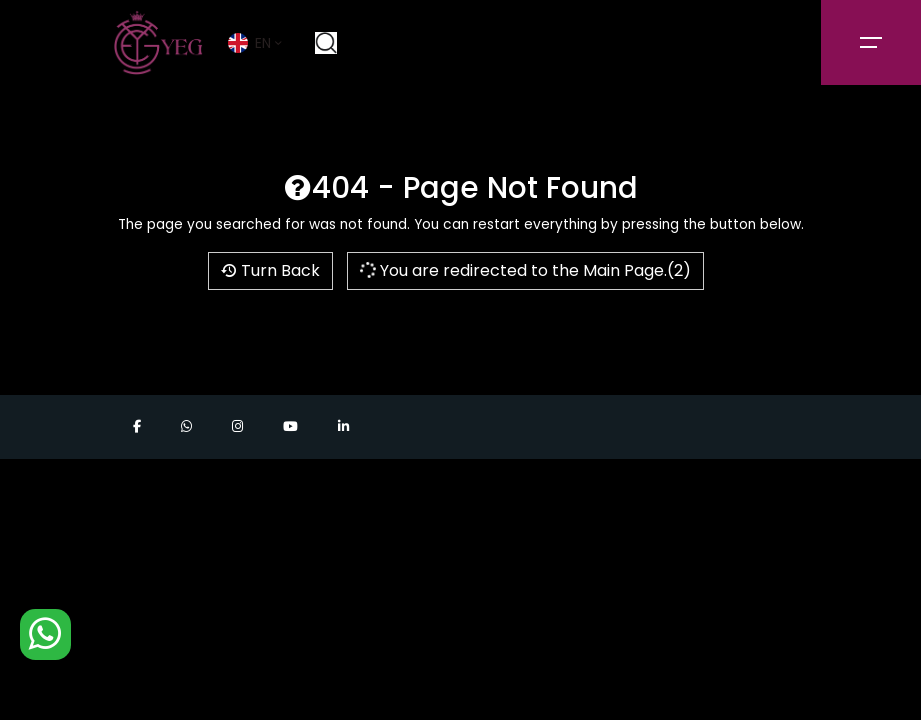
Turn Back (270, 270)
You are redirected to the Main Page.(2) (524, 270)
